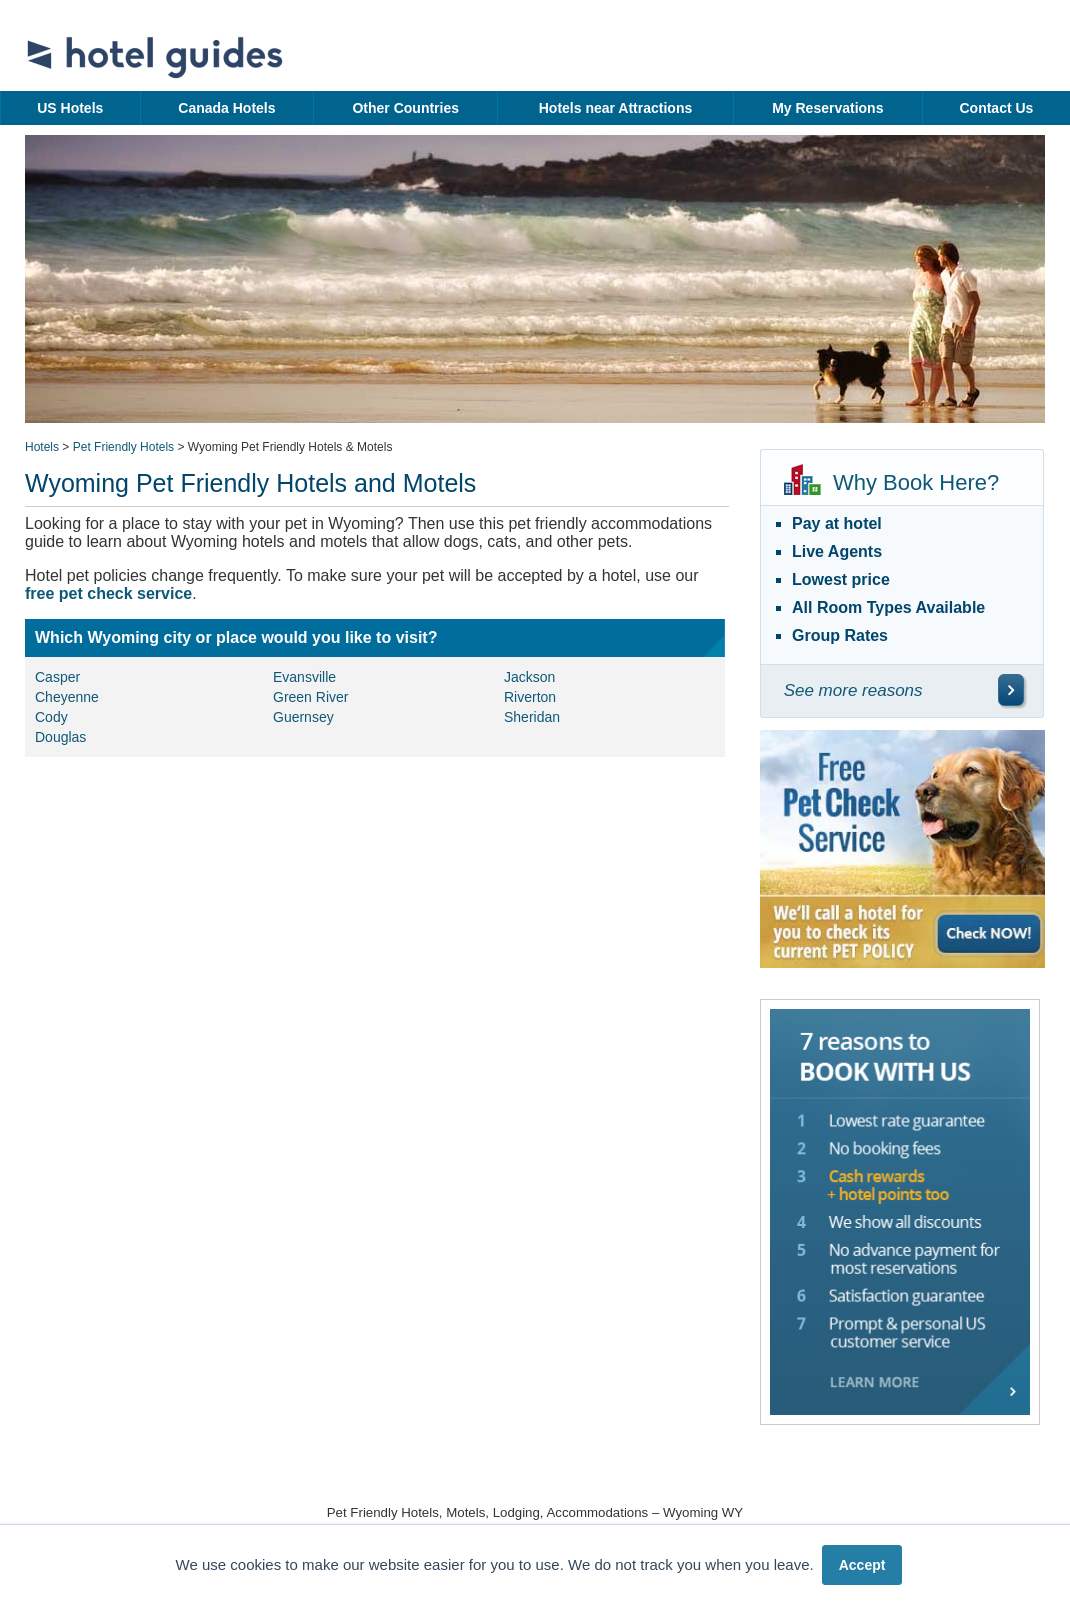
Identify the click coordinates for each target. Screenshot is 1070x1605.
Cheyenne (67, 697)
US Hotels (70, 108)
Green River (310, 697)
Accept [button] (862, 1565)
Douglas (60, 737)
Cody (51, 717)
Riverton (530, 697)
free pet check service (108, 593)
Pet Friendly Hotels (123, 447)
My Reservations (827, 108)
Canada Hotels (226, 108)
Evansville (304, 677)
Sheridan (532, 717)
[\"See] (1011, 690)
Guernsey (303, 717)
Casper (57, 677)
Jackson (529, 677)
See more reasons (853, 690)
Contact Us (996, 108)
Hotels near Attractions (616, 108)
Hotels (42, 447)
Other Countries (405, 108)
